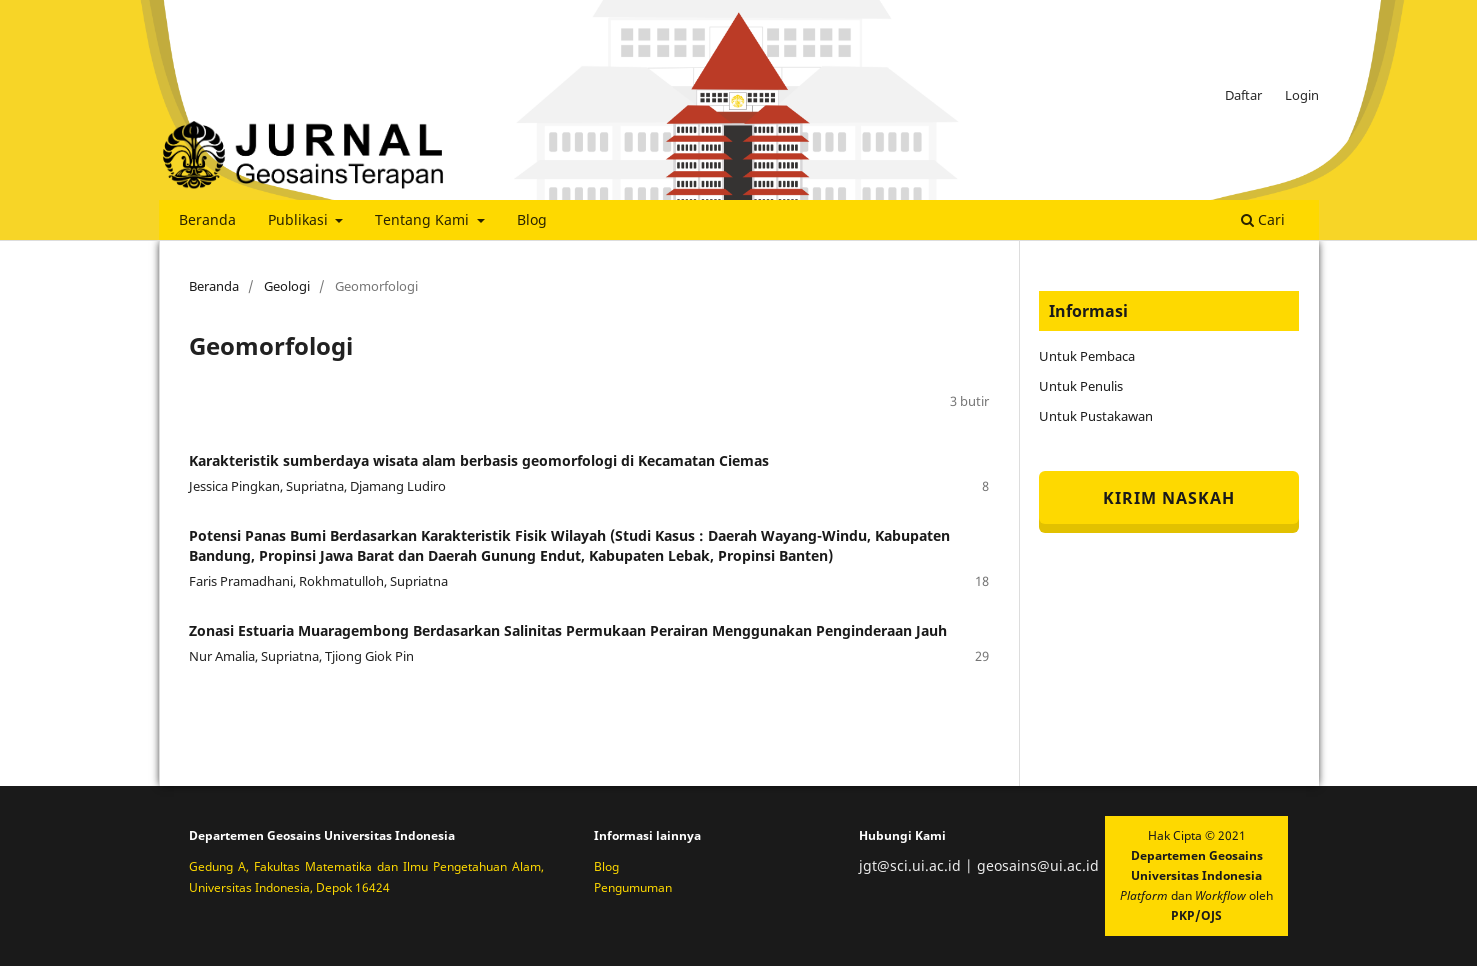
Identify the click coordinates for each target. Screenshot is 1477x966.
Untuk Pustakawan (1096, 416)
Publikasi (300, 219)
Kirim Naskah (1169, 498)
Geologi (287, 286)
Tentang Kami (424, 219)
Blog (532, 219)
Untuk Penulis (1081, 386)
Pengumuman (633, 887)
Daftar (1243, 95)
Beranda (207, 219)
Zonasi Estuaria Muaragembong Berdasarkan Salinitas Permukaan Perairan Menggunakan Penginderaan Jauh (568, 630)
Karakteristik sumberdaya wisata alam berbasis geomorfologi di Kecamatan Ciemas (479, 460)
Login (1302, 95)
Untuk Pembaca (1087, 356)
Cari (1263, 219)
